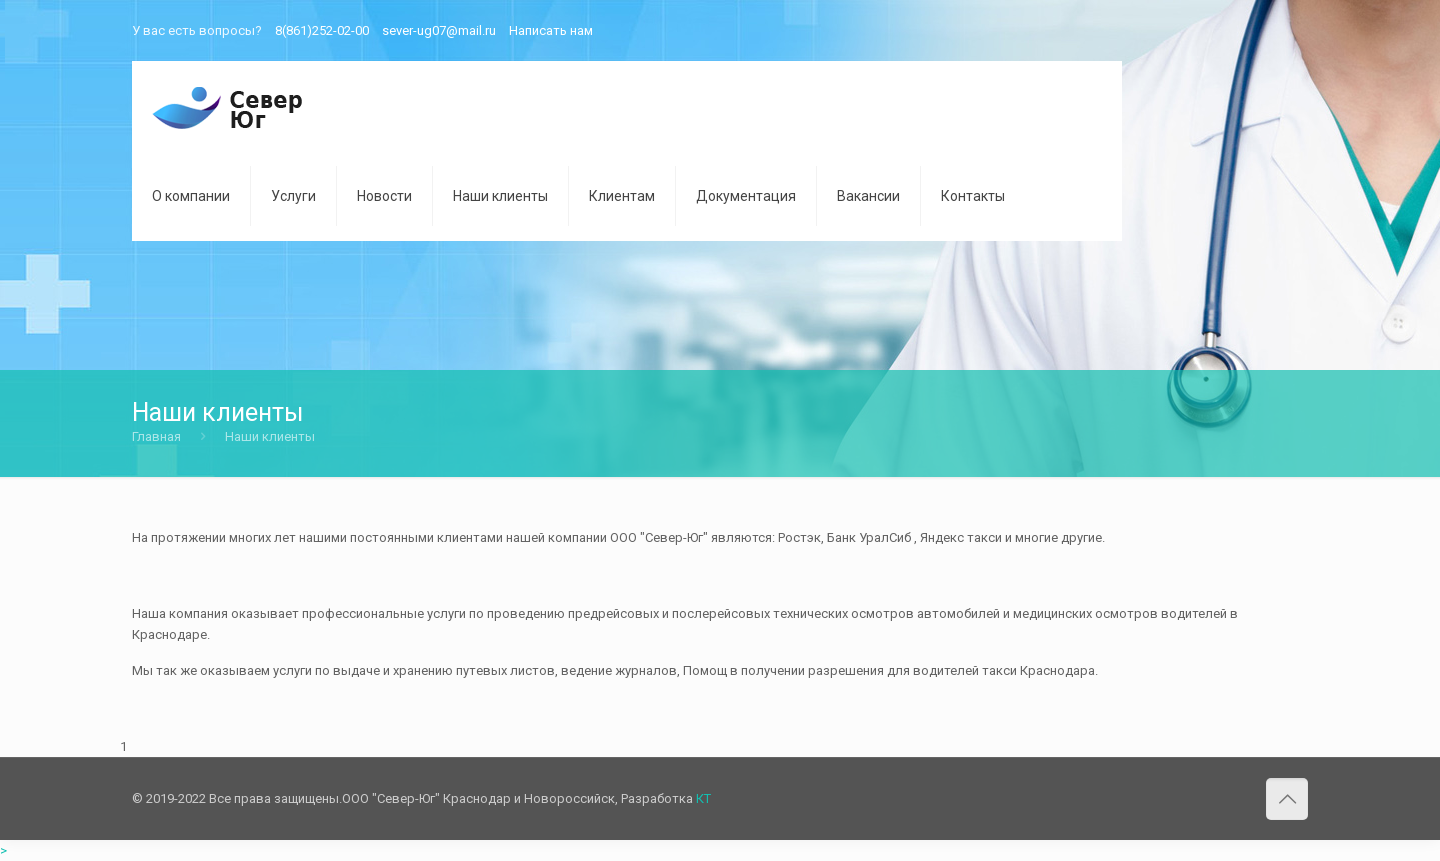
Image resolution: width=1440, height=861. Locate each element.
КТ (703, 798)
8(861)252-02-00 (322, 30)
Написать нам (551, 30)
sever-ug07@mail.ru (439, 30)
